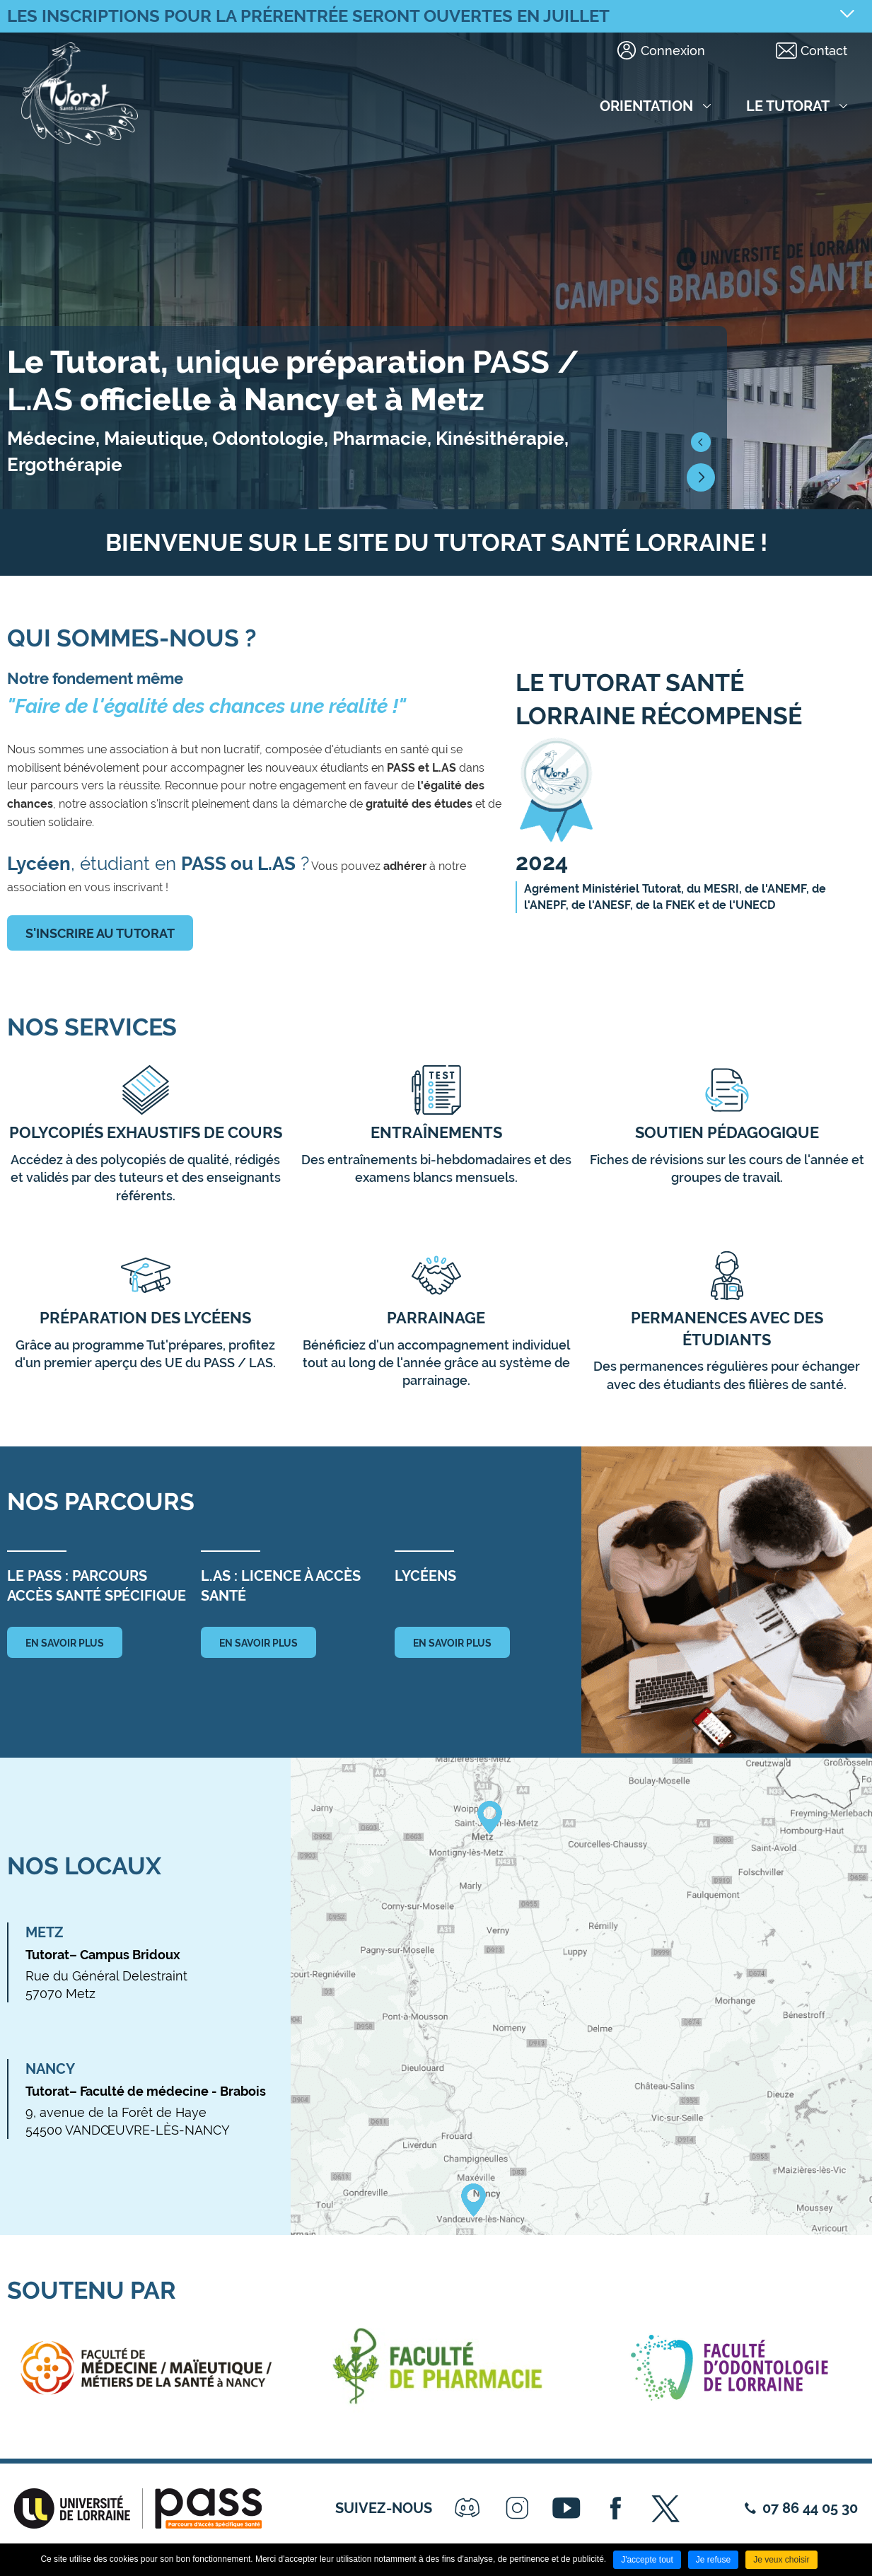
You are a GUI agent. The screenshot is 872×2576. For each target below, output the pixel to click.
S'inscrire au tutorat (100, 933)
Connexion (673, 50)
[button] (701, 442)
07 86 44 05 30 (810, 2508)
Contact (824, 50)
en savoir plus (64, 1643)
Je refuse (713, 2560)
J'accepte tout (647, 2560)
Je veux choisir (781, 2560)
